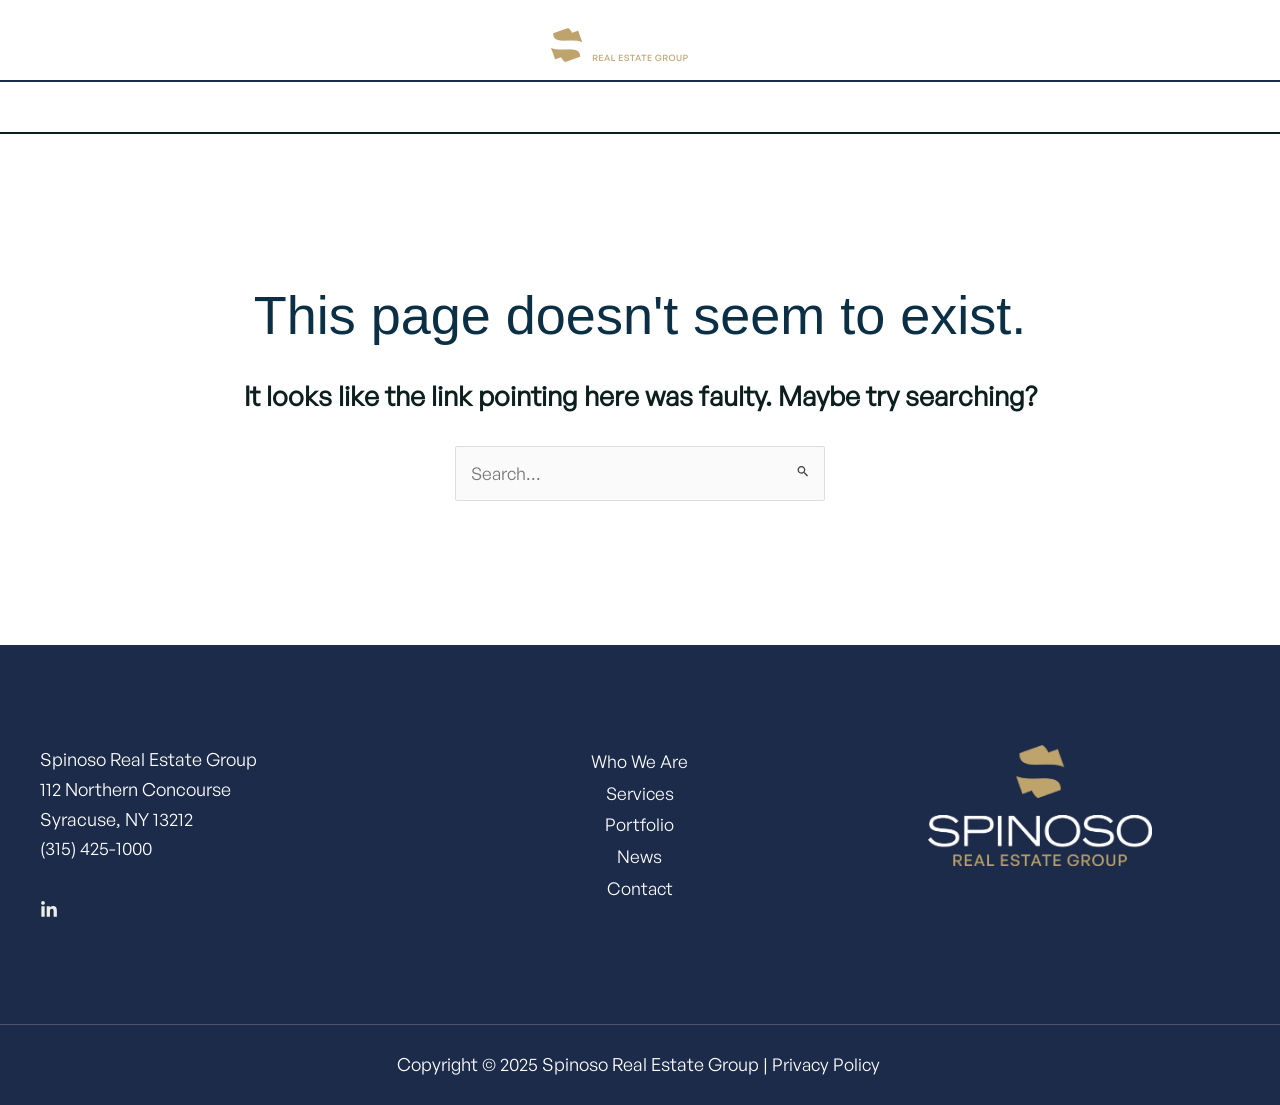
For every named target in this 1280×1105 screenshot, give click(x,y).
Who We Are (639, 762)
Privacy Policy (826, 1065)
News (640, 863)
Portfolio (650, 107)
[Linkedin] (49, 911)
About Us (396, 107)
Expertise (777, 107)
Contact (900, 107)
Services (529, 107)
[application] (436, 107)
